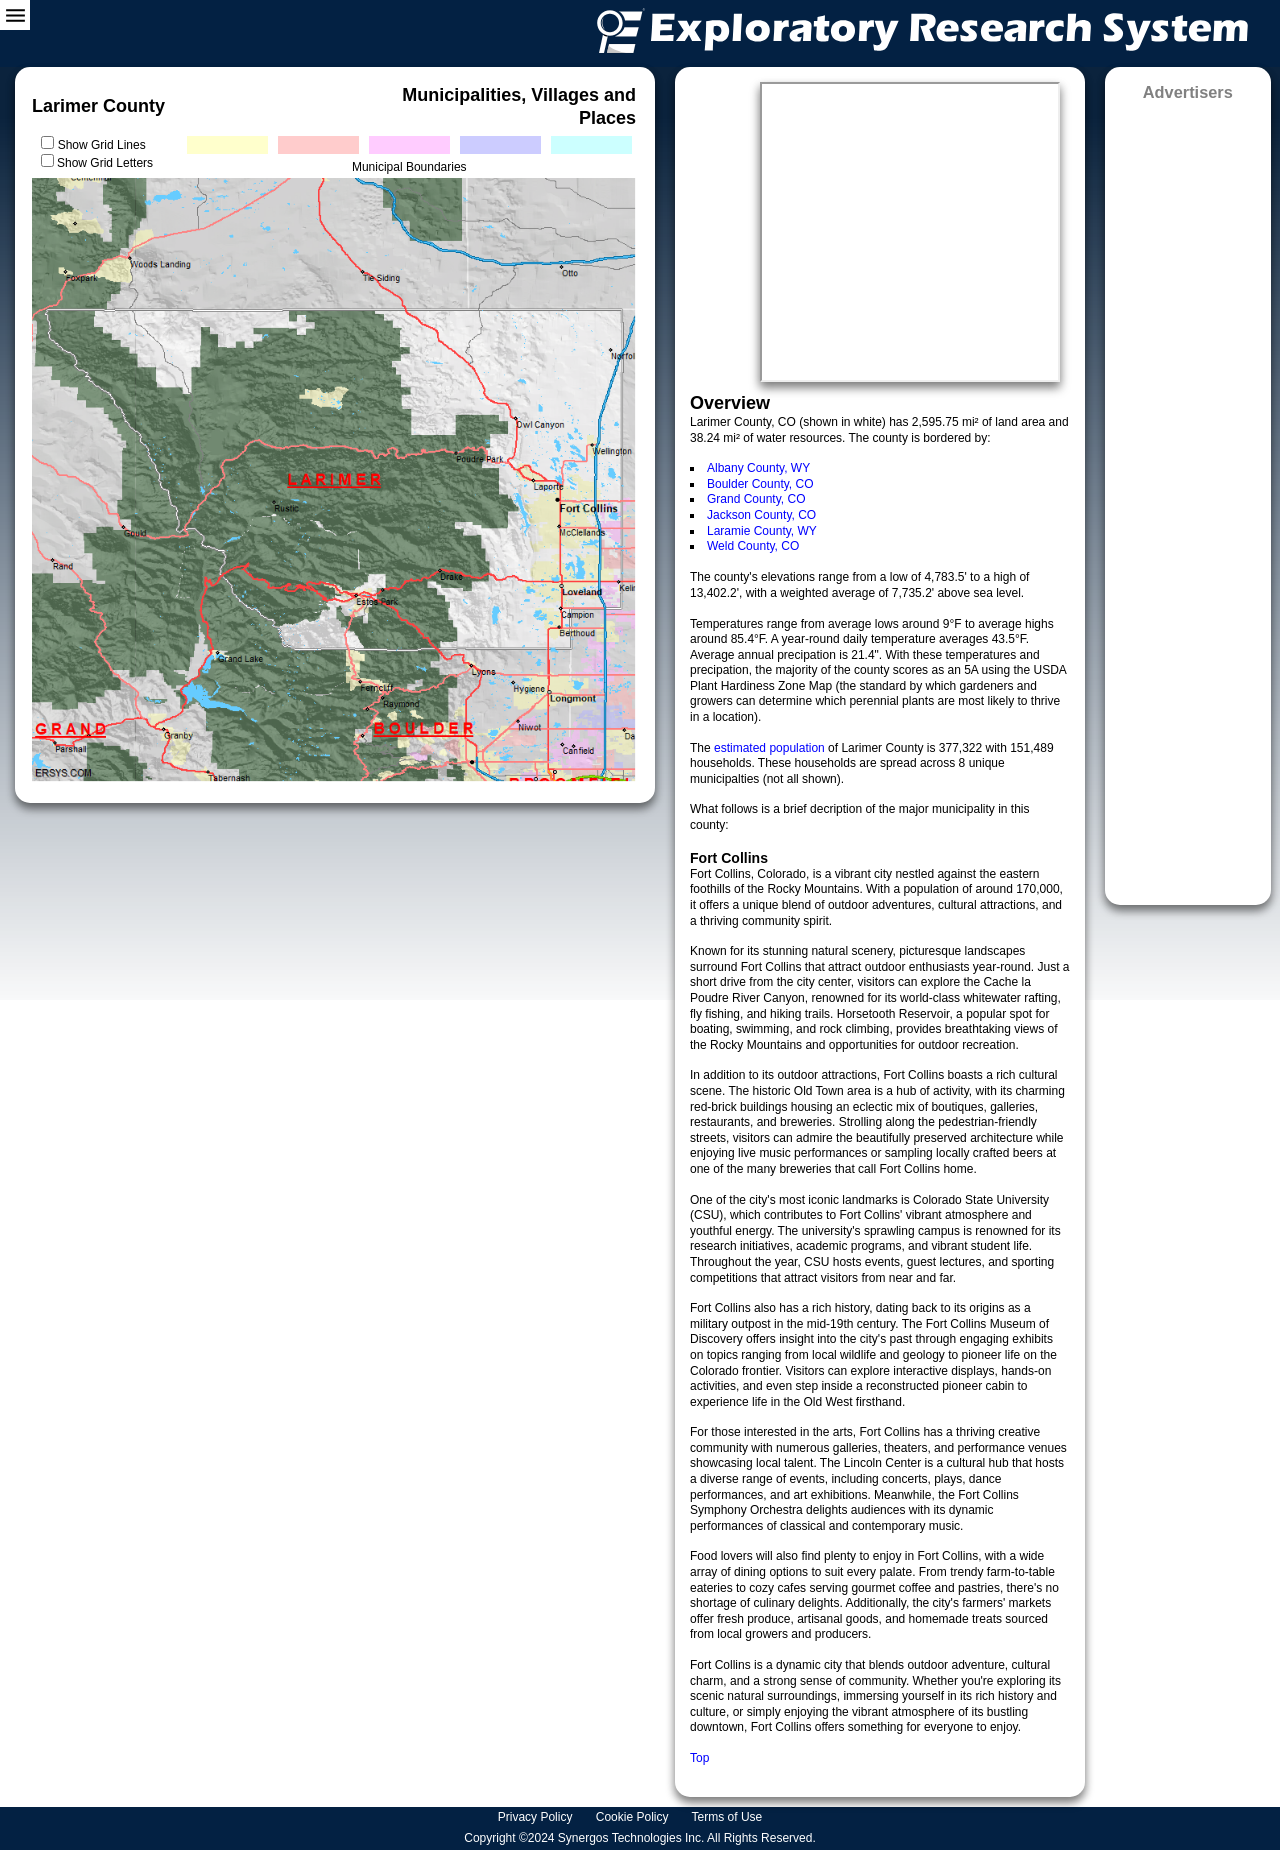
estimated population (771, 748)
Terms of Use (729, 1817)
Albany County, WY (758, 468)
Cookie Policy (634, 1817)
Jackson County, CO (761, 515)
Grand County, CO (756, 499)
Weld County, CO (753, 546)
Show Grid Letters (105, 163)
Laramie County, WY (762, 531)
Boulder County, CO (760, 484)
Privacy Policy (537, 1817)
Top (699, 1758)
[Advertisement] (1188, 496)
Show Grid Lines (105, 145)
